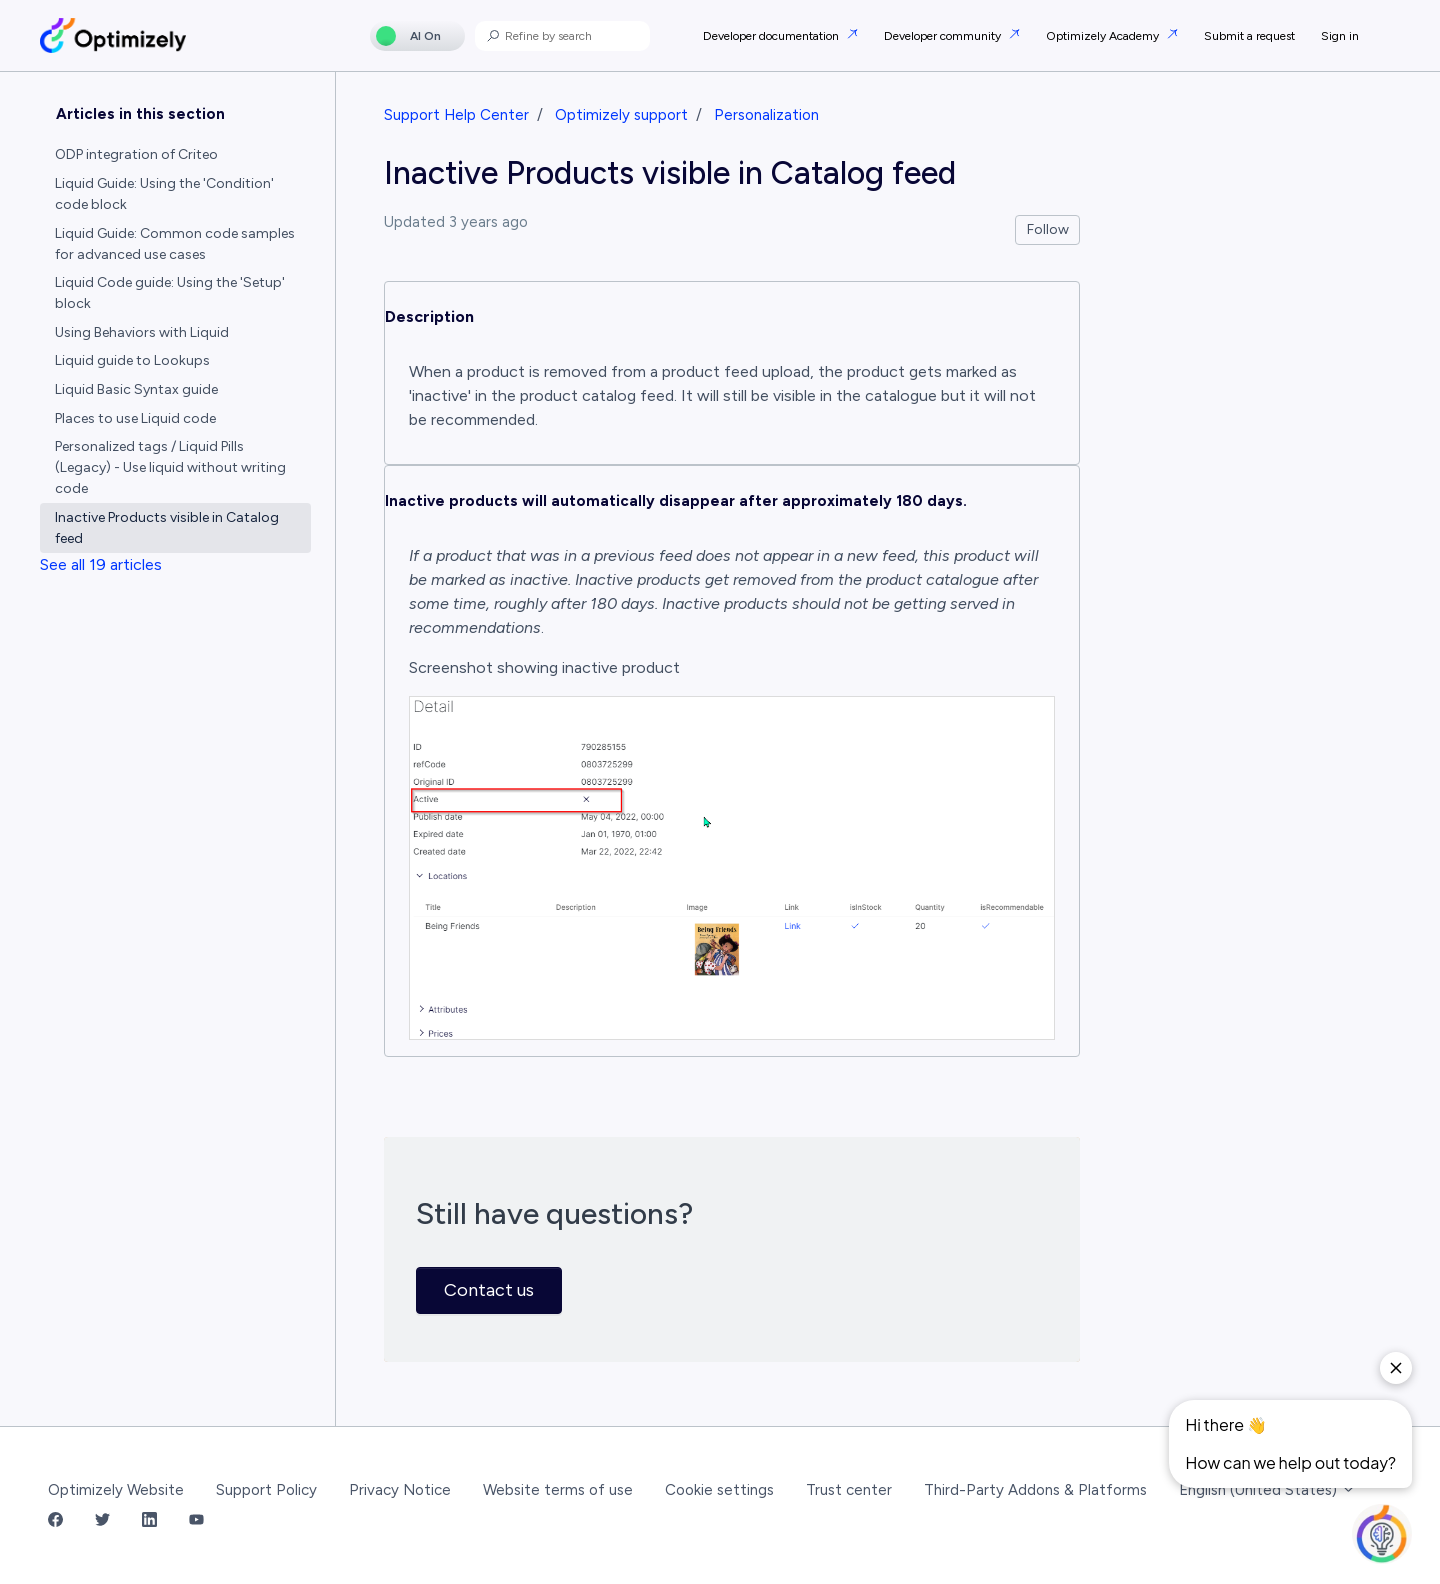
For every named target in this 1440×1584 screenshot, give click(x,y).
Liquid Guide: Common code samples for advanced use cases (175, 244)
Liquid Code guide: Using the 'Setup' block (170, 293)
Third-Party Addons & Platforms (1035, 1490)
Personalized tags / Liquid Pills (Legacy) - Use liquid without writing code (170, 467)
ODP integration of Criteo (136, 154)
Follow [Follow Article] (1048, 229)
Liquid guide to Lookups (132, 360)
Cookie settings (719, 1490)
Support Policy (266, 1490)
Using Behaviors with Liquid (142, 332)
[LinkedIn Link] (149, 1521)
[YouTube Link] (196, 1521)
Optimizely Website (116, 1490)
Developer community (944, 36)
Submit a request (1249, 36)
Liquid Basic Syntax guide (136, 389)
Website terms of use (558, 1490)
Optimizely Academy (1104, 36)
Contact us (489, 1290)
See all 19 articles (101, 564)
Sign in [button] (1340, 36)
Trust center (849, 1490)
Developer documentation (772, 36)
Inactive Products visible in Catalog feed (167, 528)
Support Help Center (456, 115)
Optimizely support (621, 115)
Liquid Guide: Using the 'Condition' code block (164, 194)
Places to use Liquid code (135, 418)
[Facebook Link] (55, 1521)
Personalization (766, 115)
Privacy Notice (400, 1490)
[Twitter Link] (102, 1521)
